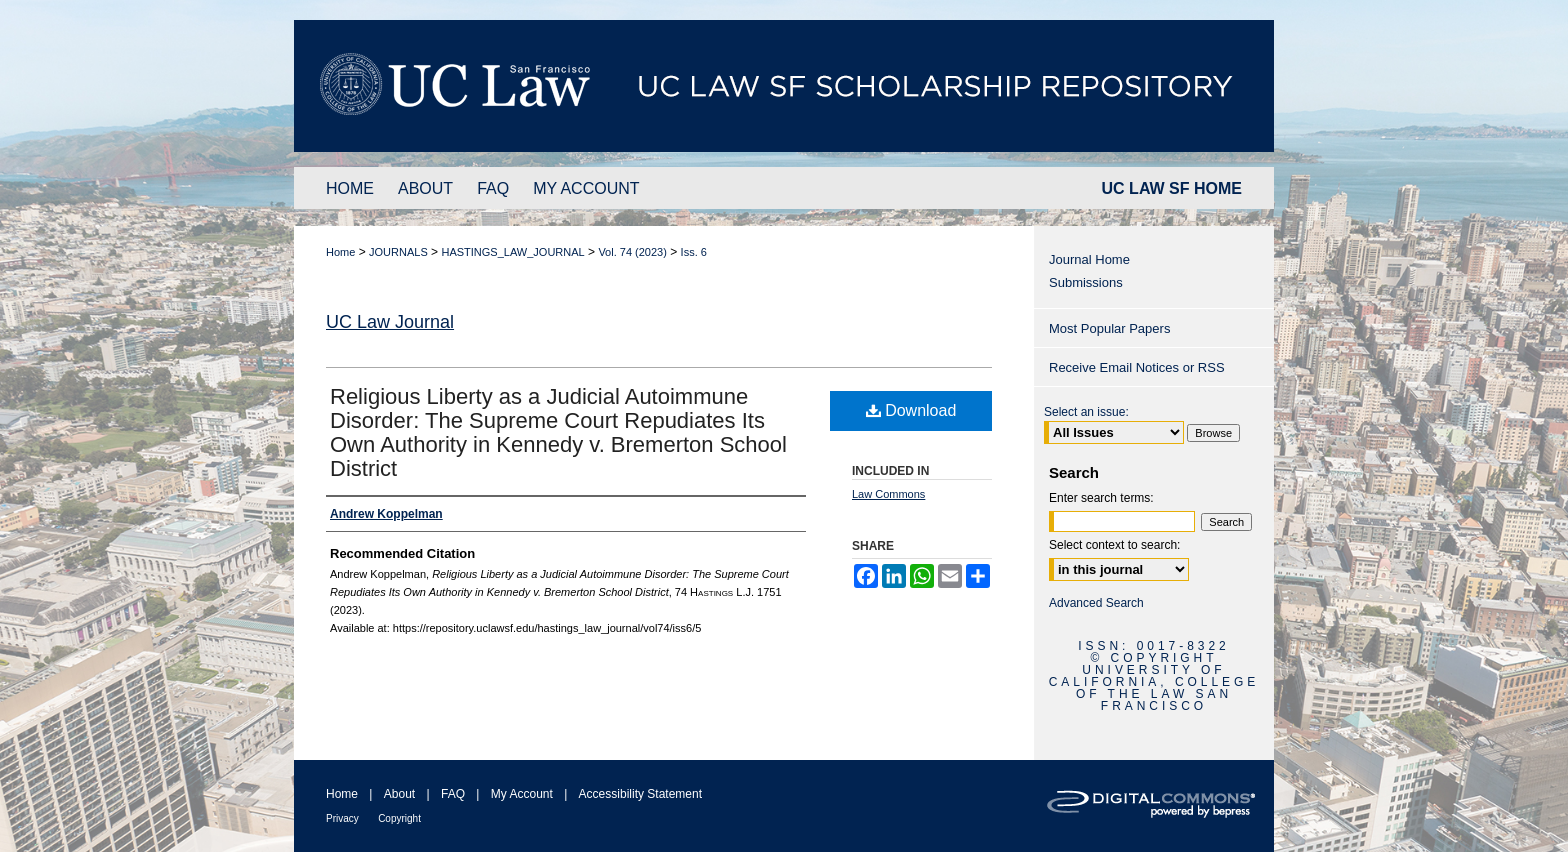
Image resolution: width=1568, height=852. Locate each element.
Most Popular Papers (1109, 328)
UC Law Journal (390, 322)
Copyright (399, 818)
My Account (522, 794)
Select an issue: (1086, 412)
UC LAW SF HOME (1172, 188)
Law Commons (888, 494)
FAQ (453, 794)
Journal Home (1089, 259)
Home (340, 252)
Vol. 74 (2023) (632, 252)
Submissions (1086, 282)
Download (911, 410)
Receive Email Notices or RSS (1137, 367)
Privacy (342, 818)
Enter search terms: (1101, 498)
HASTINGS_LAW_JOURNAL (512, 252)
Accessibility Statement (640, 794)
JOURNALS (398, 252)
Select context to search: (1114, 545)
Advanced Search (1096, 603)
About (399, 794)
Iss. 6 (694, 252)
